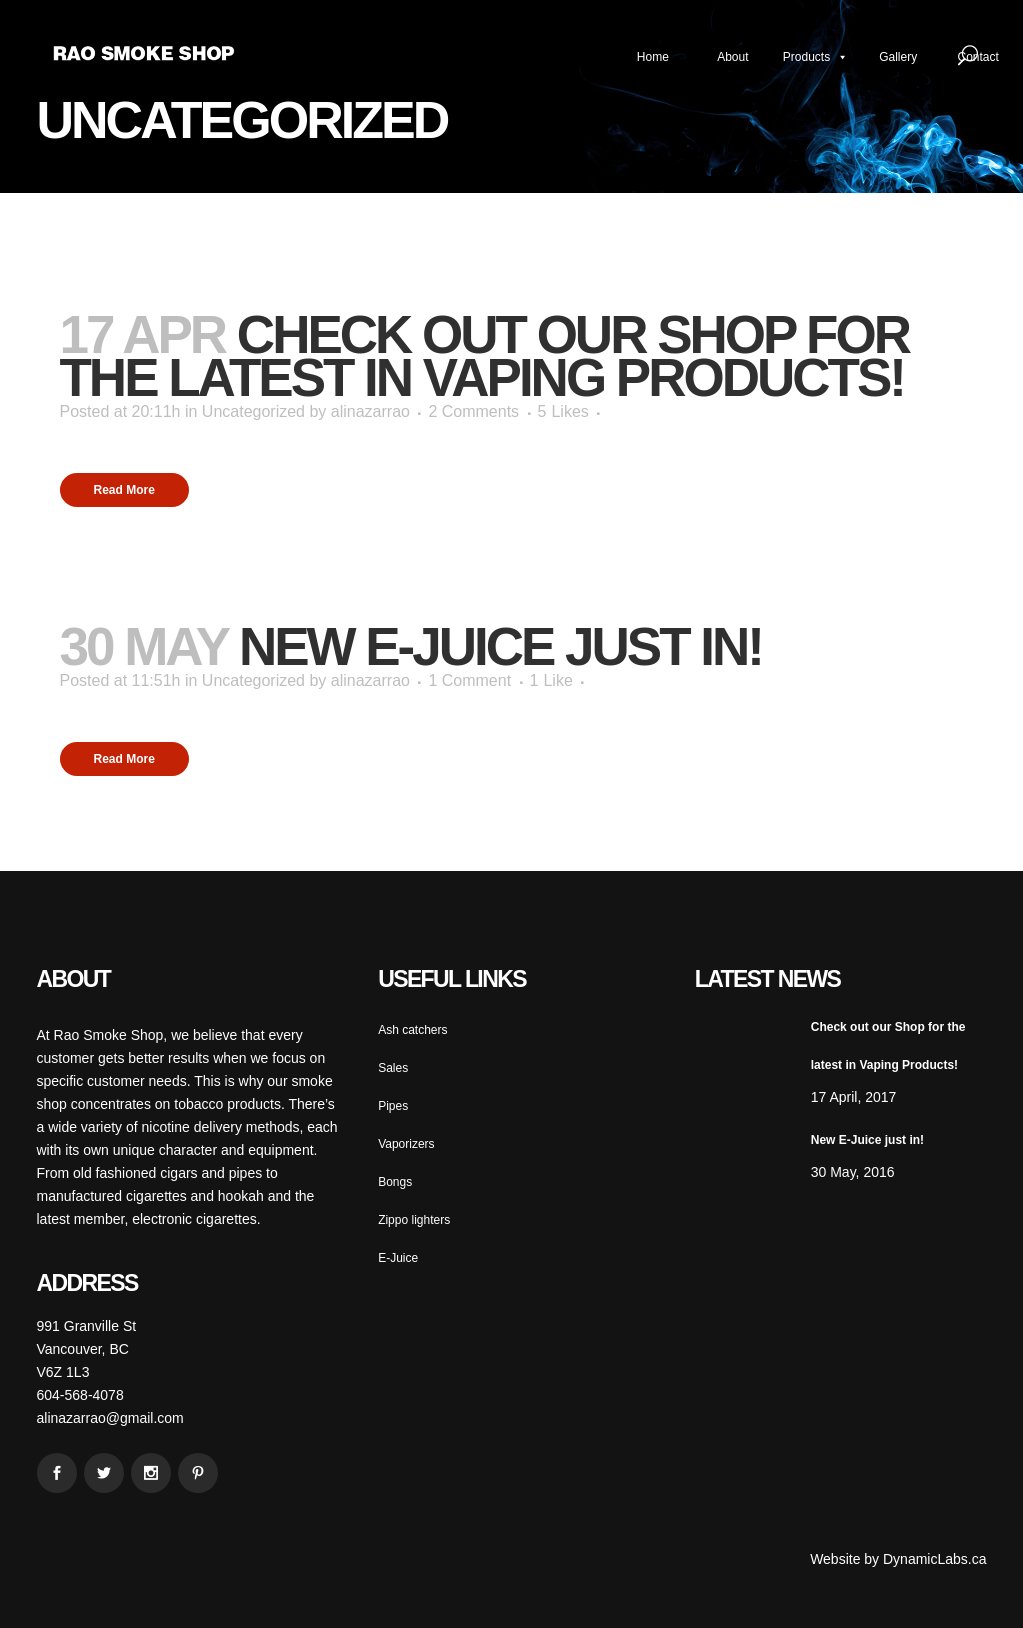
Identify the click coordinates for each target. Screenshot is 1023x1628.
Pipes (393, 1106)
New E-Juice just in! (500, 646)
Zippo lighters (414, 1220)
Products (815, 57)
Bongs (395, 1182)
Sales (393, 1068)
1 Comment (469, 680)
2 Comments (473, 411)
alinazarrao (370, 411)
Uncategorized (253, 411)
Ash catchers (412, 1030)
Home (653, 57)
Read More (124, 490)
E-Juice (398, 1258)
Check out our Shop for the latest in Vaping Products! (484, 356)
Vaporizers (406, 1144)
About (732, 57)
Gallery (898, 57)
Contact (978, 57)
